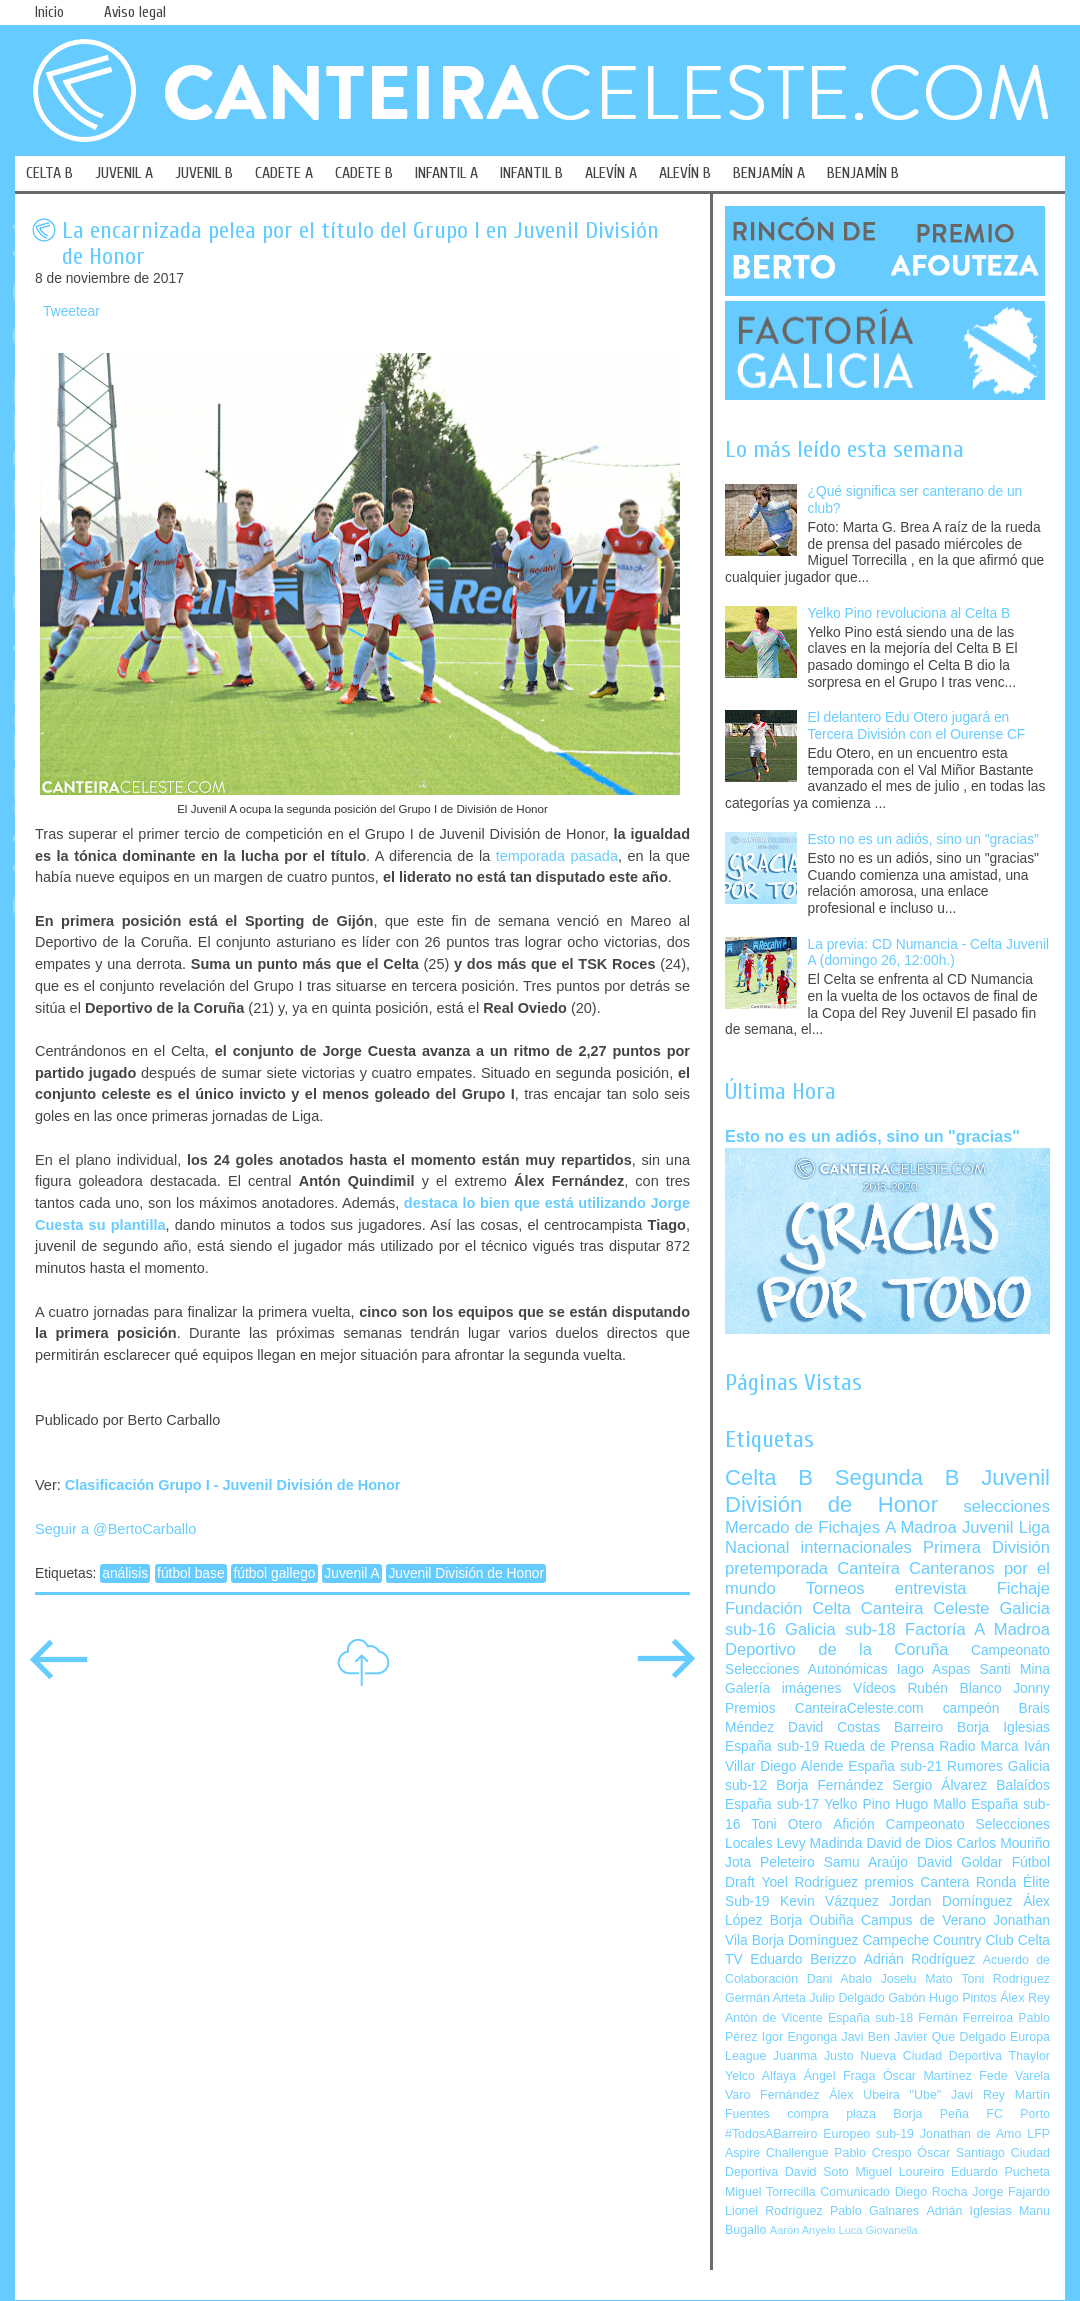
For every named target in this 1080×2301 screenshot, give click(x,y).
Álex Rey (1025, 1998)
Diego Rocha (931, 2192)
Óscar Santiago (961, 2153)
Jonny (1031, 1688)
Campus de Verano (923, 1920)
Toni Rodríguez (1005, 1979)
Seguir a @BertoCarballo (115, 1529)
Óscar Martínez (927, 2076)
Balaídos (1023, 1785)
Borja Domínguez (805, 1940)
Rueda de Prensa (879, 1746)
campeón (971, 1708)
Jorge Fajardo (1011, 2192)
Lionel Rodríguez (774, 2211)
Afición (853, 1824)
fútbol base (191, 1573)
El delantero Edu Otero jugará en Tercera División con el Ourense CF (917, 726)
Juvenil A (351, 1573)
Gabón (906, 1998)
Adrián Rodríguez (919, 1959)
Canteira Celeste (925, 1608)
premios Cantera (917, 1882)
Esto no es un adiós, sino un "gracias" (923, 839)
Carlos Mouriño (1003, 1843)
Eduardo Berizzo (803, 1959)
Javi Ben (865, 2037)
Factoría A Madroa (977, 1629)
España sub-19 (772, 1746)
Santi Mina (1014, 1669)
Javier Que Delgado (949, 2037)
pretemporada (776, 1568)
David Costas (834, 1727)
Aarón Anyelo (803, 2230)
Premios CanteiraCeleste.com (824, 1708)
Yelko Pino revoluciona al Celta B (909, 613)
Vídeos (874, 1688)
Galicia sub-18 (840, 1629)
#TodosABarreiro (771, 2134)
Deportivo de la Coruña (837, 1649)
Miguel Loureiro (899, 2172)
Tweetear (71, 311)
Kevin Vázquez (829, 1901)
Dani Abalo (839, 1979)
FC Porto (1018, 2114)
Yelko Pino (857, 1804)
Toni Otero (786, 1824)
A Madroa (921, 1527)
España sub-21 (895, 1766)
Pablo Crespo (872, 2153)
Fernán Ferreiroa (965, 2018)
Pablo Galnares (874, 2211)
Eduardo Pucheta (1000, 2172)
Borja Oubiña (812, 1920)
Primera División (986, 1547)
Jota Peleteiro (770, 1862)
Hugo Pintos (963, 1998)
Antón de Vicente (774, 2018)
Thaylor (1029, 2056)
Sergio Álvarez (939, 1785)
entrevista (931, 1588)
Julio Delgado (846, 1998)
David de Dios (909, 1843)
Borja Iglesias (1003, 1727)
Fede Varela (1014, 2076)
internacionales (856, 1547)
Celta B (769, 1477)
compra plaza (831, 2114)
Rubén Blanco (954, 1688)
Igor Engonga (799, 2037)
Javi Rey (978, 2095)
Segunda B (897, 1477)
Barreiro (918, 1727)
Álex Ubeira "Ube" (885, 2095)
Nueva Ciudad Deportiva (931, 2056)
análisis (125, 1573)
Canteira (868, 1568)
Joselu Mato (917, 1979)
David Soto (817, 2172)
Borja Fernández (829, 1785)
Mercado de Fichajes (802, 1527)
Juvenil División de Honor (466, 1573)
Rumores (975, 1766)
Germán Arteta (765, 1998)
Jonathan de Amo (970, 2134)
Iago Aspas (934, 1669)
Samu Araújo (866, 1862)
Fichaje (1023, 1588)
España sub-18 (870, 2018)
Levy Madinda (819, 1843)
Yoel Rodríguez (809, 1882)
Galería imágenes (783, 1688)
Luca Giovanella (878, 2230)
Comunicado (855, 2192)
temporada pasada (557, 856)
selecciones (1007, 1506)
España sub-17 (772, 1804)
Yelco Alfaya (760, 2076)
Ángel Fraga (840, 2076)
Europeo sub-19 (868, 2134)
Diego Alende (801, 1766)
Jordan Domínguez (950, 1901)
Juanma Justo (813, 2056)
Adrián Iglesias (969, 2211)
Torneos (835, 1588)
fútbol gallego (274, 1573)
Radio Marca (979, 1746)
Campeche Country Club (937, 1940)
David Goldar (960, 1862)
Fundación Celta (788, 1608)
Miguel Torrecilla (770, 2192)
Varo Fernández (772, 2095)
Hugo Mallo (930, 1804)
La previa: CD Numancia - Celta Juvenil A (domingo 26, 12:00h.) (929, 953)
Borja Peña (930, 2114)
